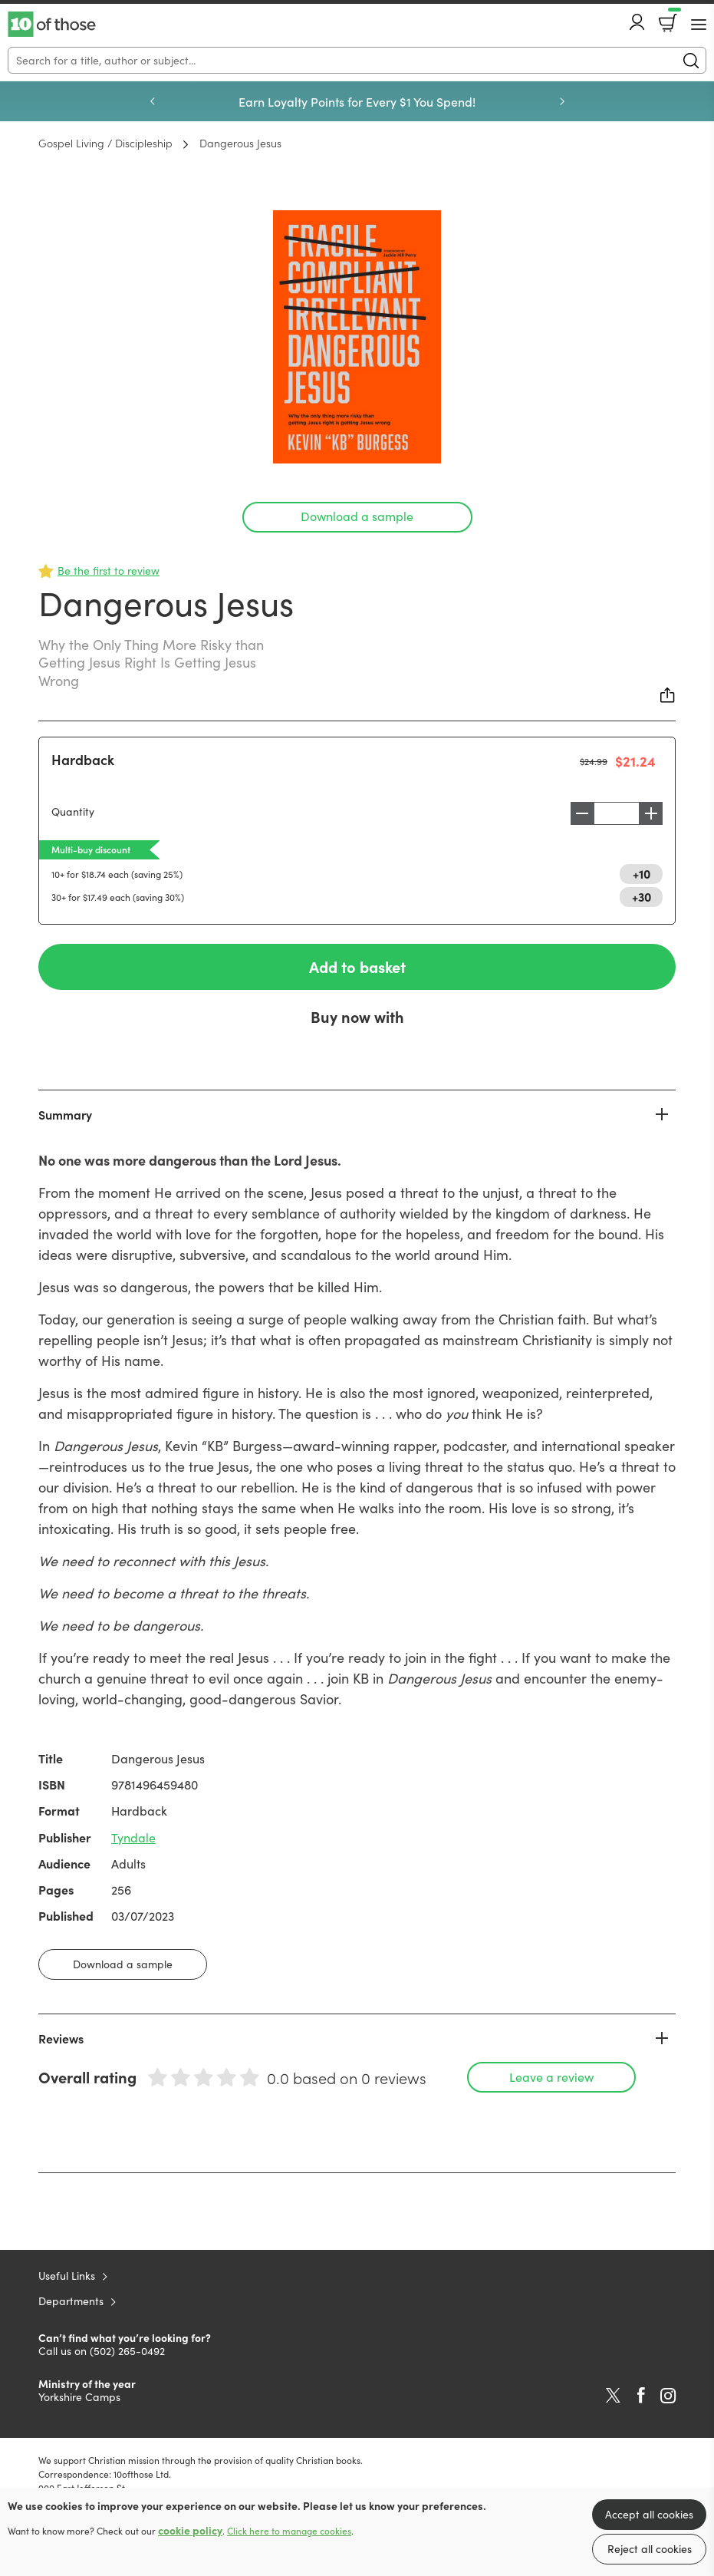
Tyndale (133, 1837)
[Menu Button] (698, 24)
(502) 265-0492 (127, 2350)
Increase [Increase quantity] (655, 813)
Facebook (641, 2395)
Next (562, 101)
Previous (152, 101)
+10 (641, 873)
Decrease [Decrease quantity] (578, 813)
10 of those (52, 25)
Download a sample (357, 516)
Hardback (82, 759)
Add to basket (357, 966)
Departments (71, 2301)
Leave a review (551, 2077)
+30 (641, 896)
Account (637, 22)
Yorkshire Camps (79, 2397)
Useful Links (66, 2275)
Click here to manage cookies (289, 2530)
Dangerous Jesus (240, 142)
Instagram (668, 2395)
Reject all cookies (649, 2548)
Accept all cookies (649, 2514)
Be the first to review (109, 570)
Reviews (61, 2038)
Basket (673, 17)
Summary (65, 1114)
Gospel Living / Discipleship (105, 142)
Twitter (613, 2395)
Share (668, 695)
